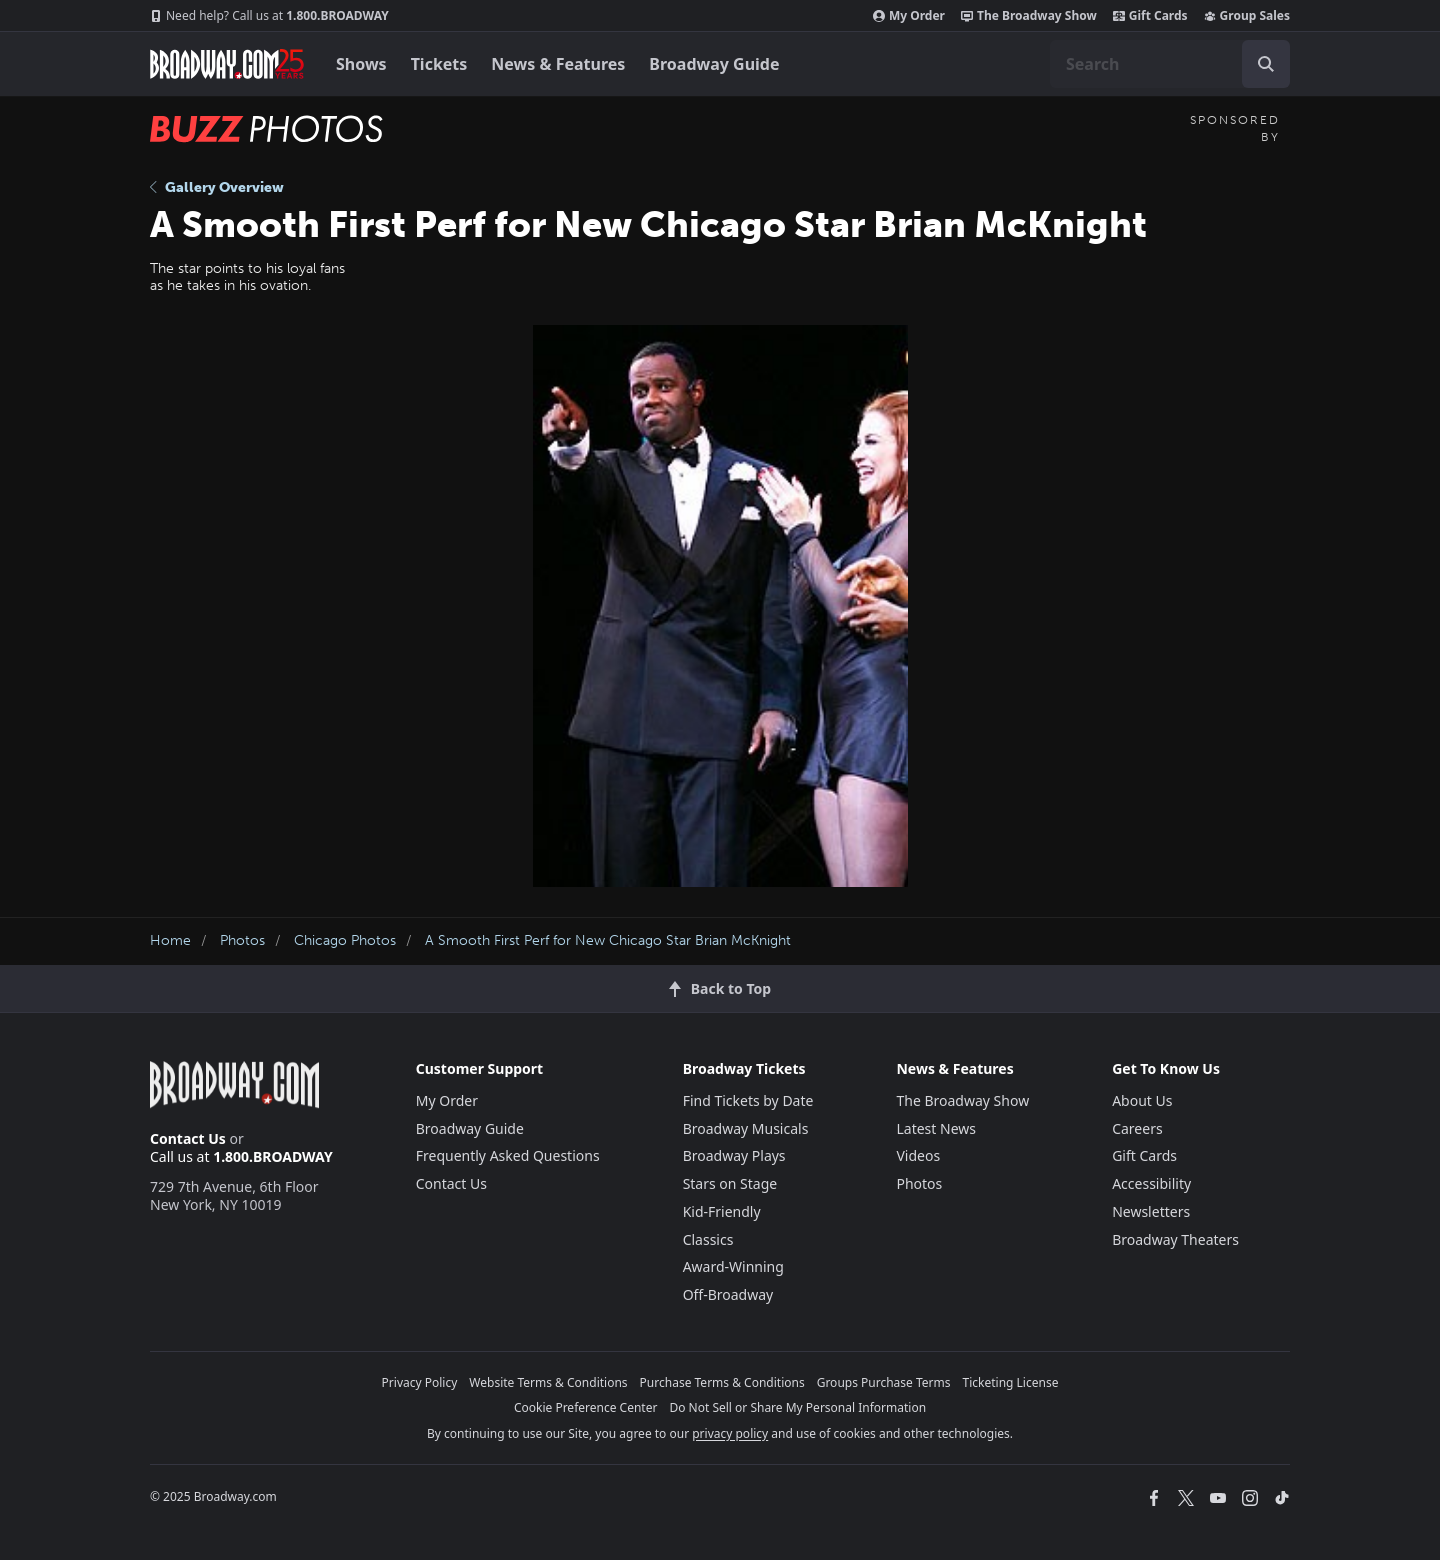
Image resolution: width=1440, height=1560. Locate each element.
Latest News (936, 1128)
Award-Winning (733, 1266)
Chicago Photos (345, 940)
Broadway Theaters (1175, 1239)
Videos (918, 1155)
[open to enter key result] (1266, 64)
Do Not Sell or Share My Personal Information (797, 1407)
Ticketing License (1011, 1382)
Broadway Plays (734, 1155)
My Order (909, 16)
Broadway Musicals (746, 1128)
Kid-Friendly (722, 1211)
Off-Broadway (728, 1294)
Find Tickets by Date (748, 1100)
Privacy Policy (420, 1382)
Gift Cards (1150, 16)
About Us (1142, 1100)
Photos (242, 940)
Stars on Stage (730, 1183)
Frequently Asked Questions (508, 1155)
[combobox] (1170, 64)
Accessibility (1151, 1183)
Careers (1137, 1128)
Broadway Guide (714, 64)
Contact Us (188, 1138)
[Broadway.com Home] (227, 64)
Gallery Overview (217, 187)
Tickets (439, 64)
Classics (708, 1239)
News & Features (558, 64)
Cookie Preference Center (586, 1407)
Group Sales (1247, 16)
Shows (361, 64)
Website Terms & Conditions (548, 1382)
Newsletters (1151, 1211)
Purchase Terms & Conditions (722, 1382)
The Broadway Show (1029, 16)
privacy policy (730, 1433)
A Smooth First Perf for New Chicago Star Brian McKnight (608, 940)
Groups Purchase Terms (884, 1382)
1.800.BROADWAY (269, 16)
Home (170, 940)
